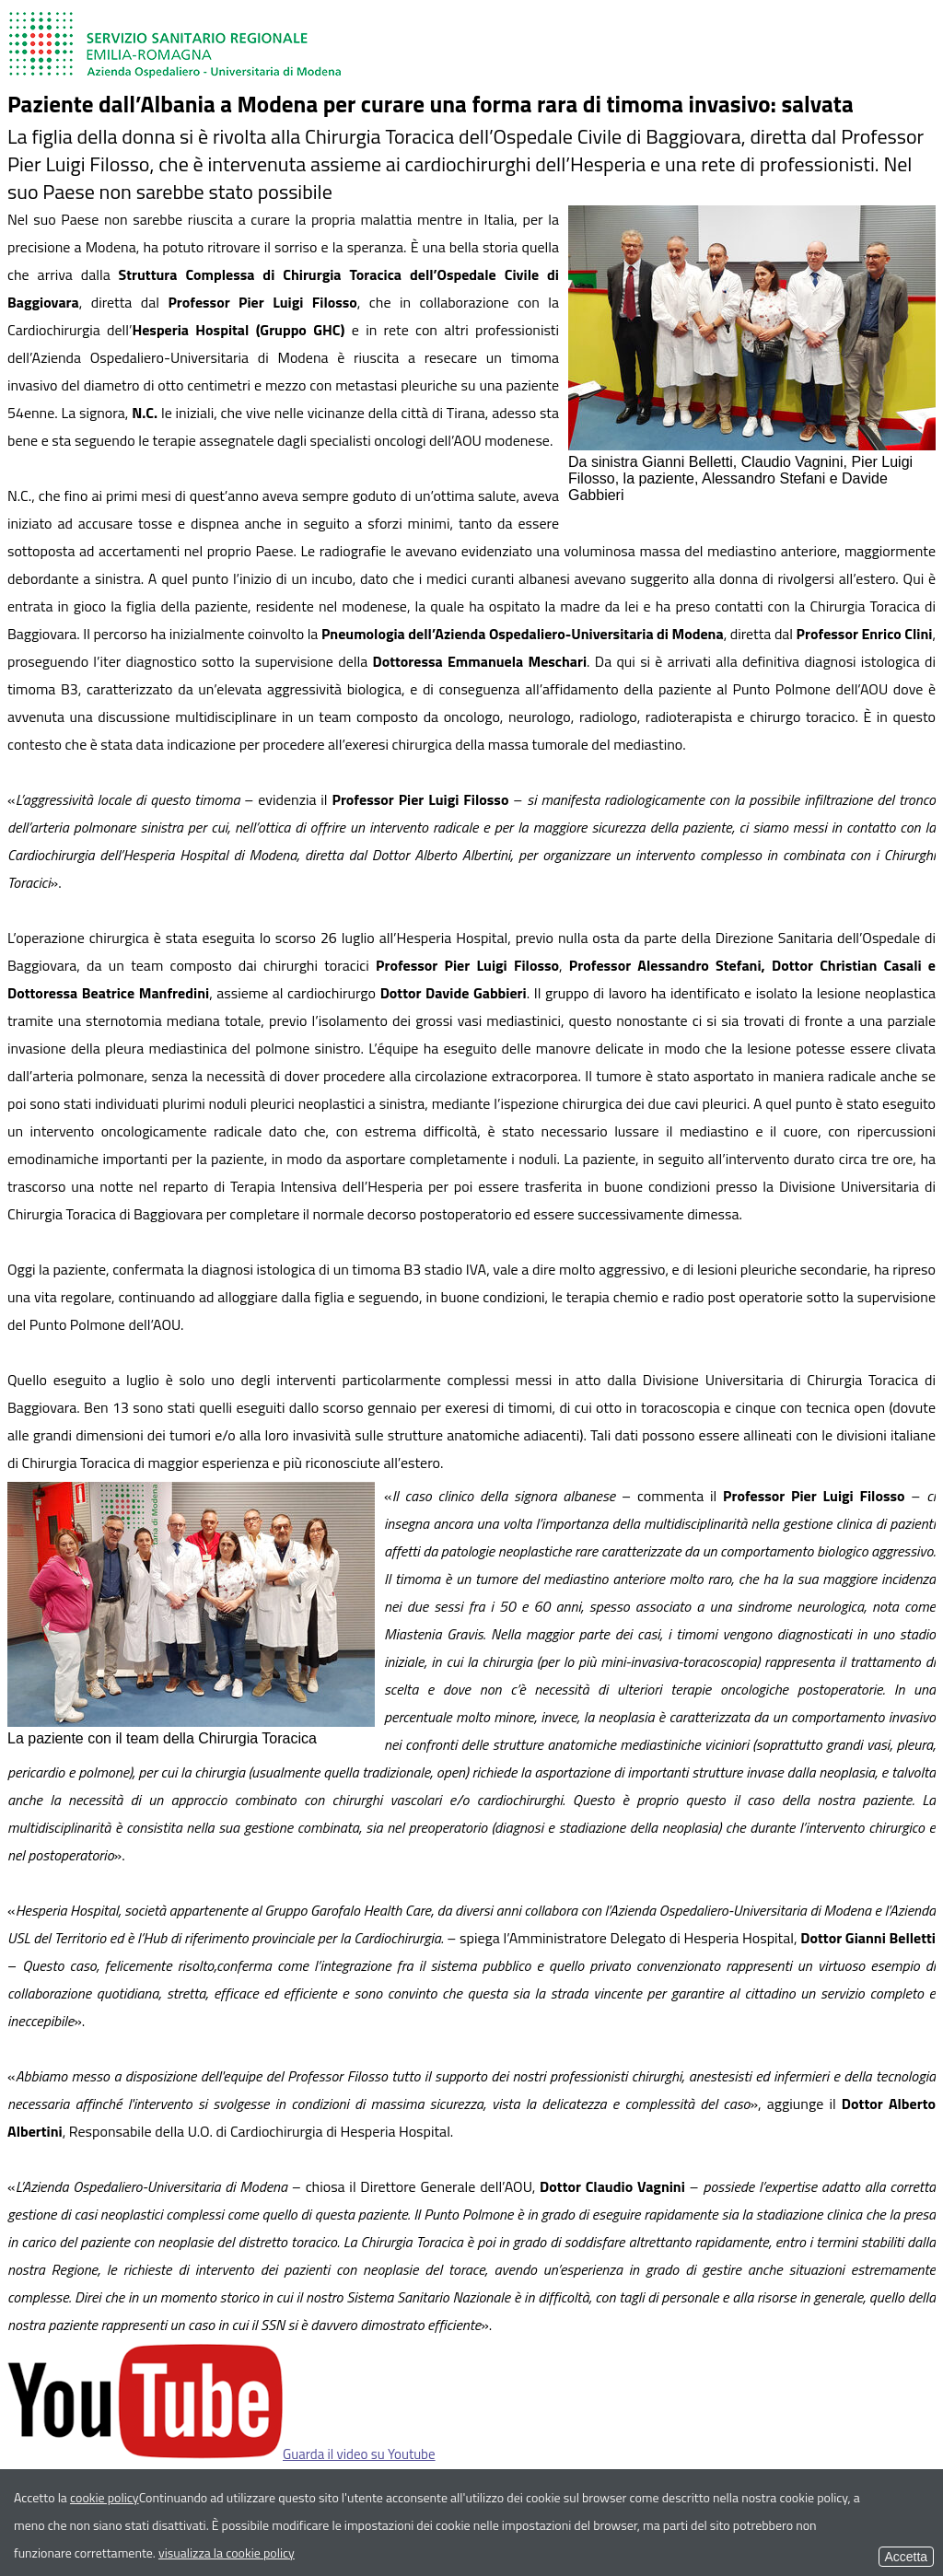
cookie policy (104, 2497)
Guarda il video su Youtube (221, 2454)
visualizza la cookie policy (226, 2552)
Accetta (906, 2556)
